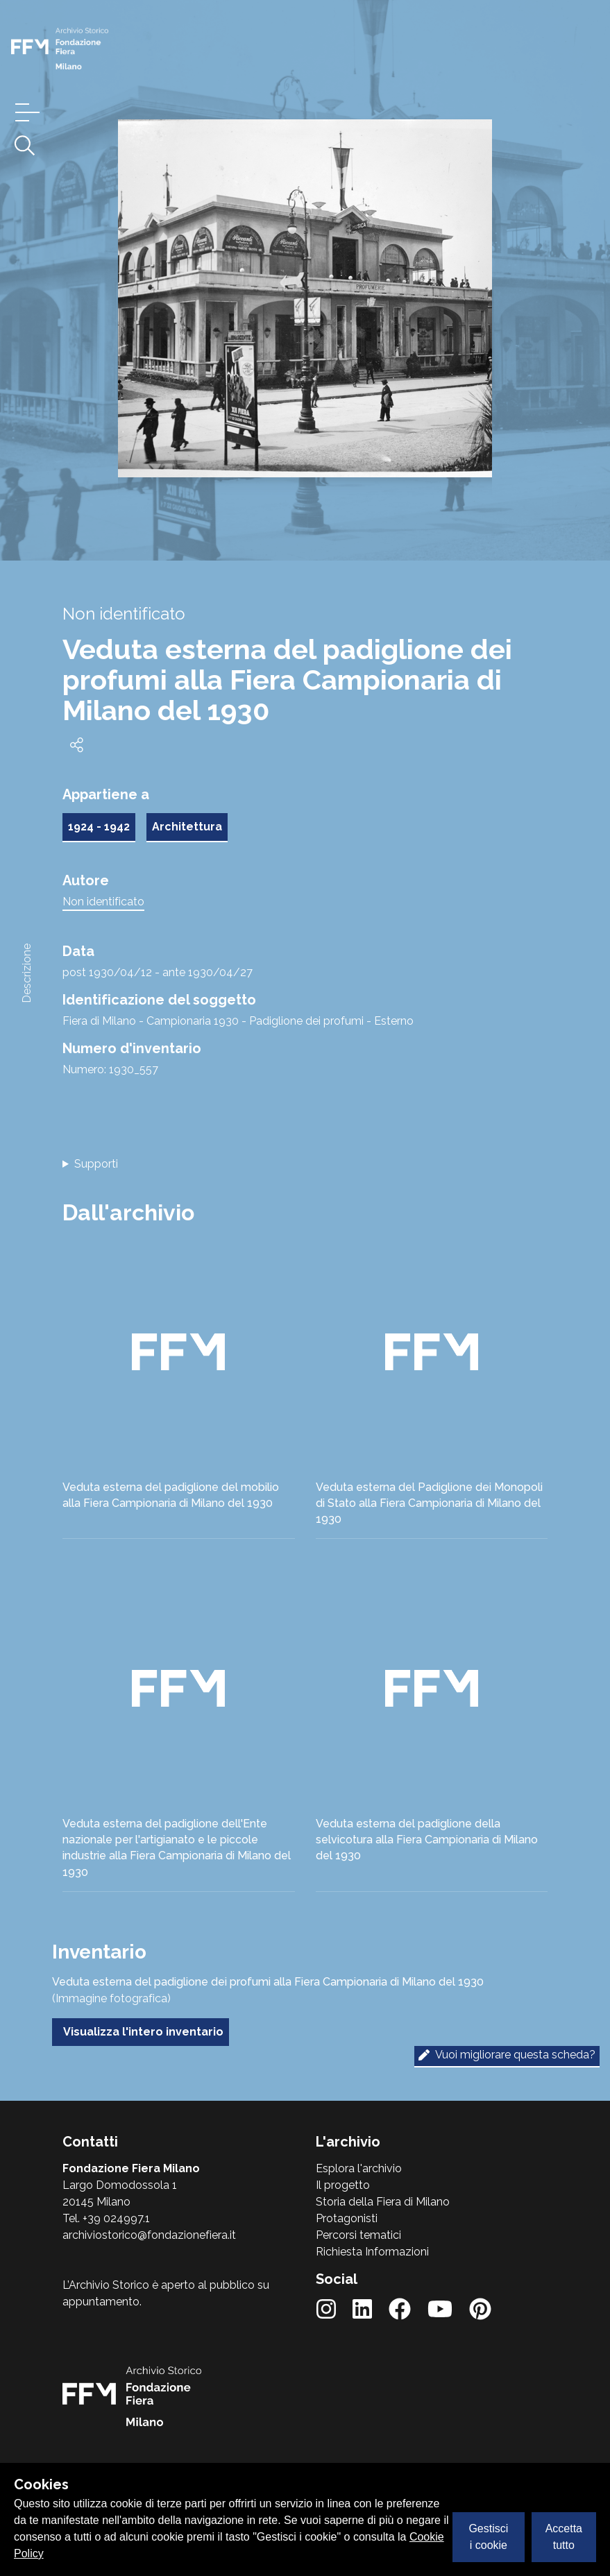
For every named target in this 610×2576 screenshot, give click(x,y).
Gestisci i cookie (488, 2537)
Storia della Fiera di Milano (383, 2201)
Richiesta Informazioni (372, 2251)
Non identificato (103, 901)
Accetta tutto (563, 2537)
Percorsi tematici (358, 2235)
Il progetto (343, 2185)
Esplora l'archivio (359, 2168)
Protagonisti (347, 2218)
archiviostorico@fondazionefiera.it (149, 2235)
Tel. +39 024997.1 (106, 2218)
